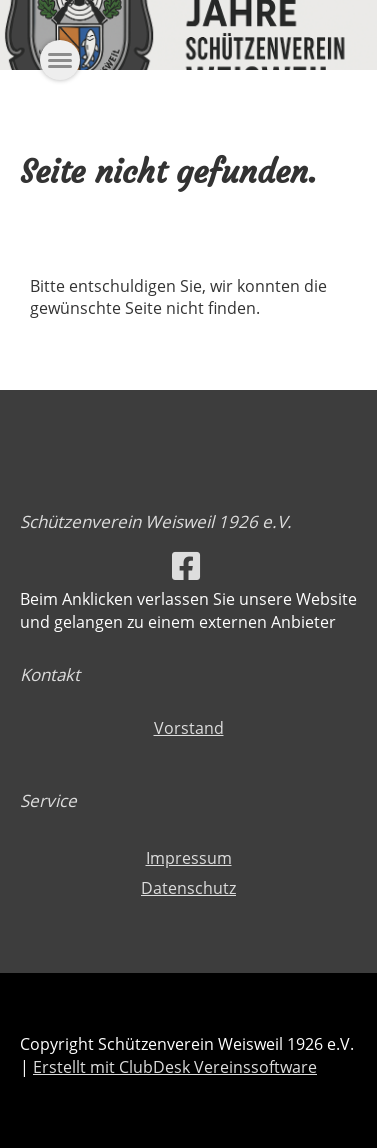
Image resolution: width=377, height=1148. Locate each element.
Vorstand (189, 728)
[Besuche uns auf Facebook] (186, 565)
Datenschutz (188, 888)
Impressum (189, 858)
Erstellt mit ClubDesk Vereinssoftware (175, 1067)
